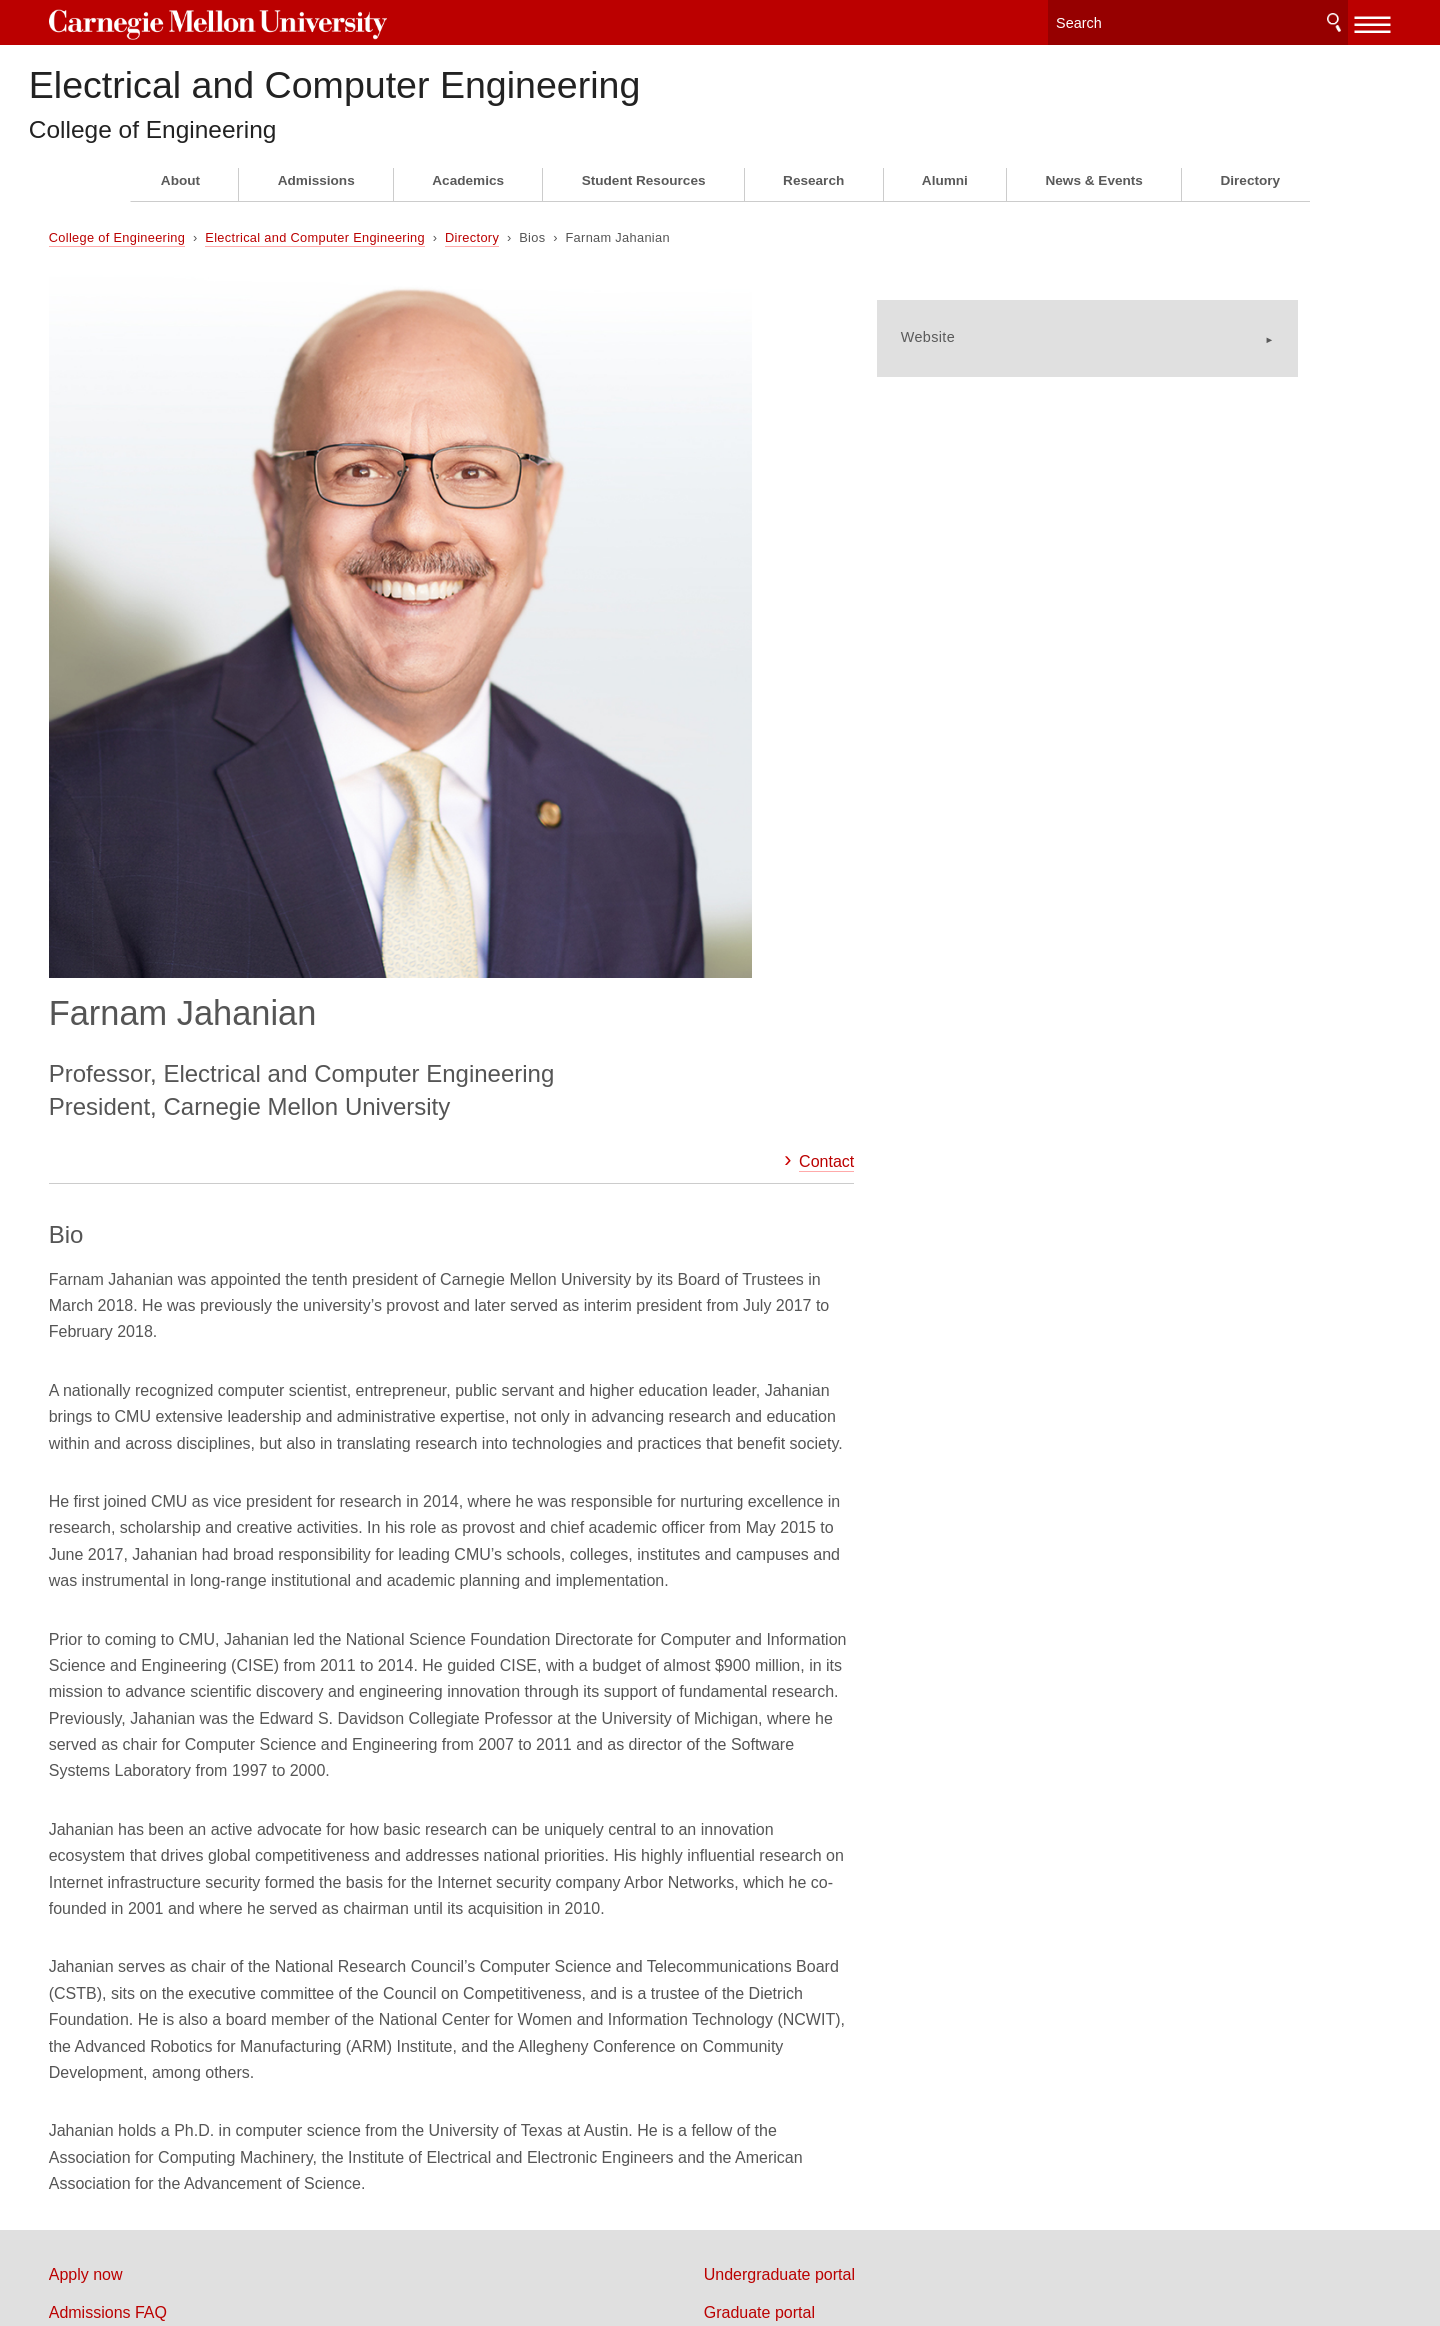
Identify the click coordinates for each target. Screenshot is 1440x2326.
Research (813, 199)
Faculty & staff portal (817, 1881)
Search (1253, 19)
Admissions (316, 199)
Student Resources (644, 199)
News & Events (1093, 199)
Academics (468, 199)
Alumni (945, 199)
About (180, 199)
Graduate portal (799, 1842)
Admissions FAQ (189, 1842)
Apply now (167, 1804)
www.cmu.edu (277, 2239)
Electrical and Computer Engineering (540, 90)
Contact (810, 559)
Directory (1250, 199)
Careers (158, 1958)
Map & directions (189, 1919)
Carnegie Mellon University (280, 21)
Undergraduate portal (819, 1804)
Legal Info (165, 2239)
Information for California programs (253, 1881)
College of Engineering (263, 147)
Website (989, 330)
